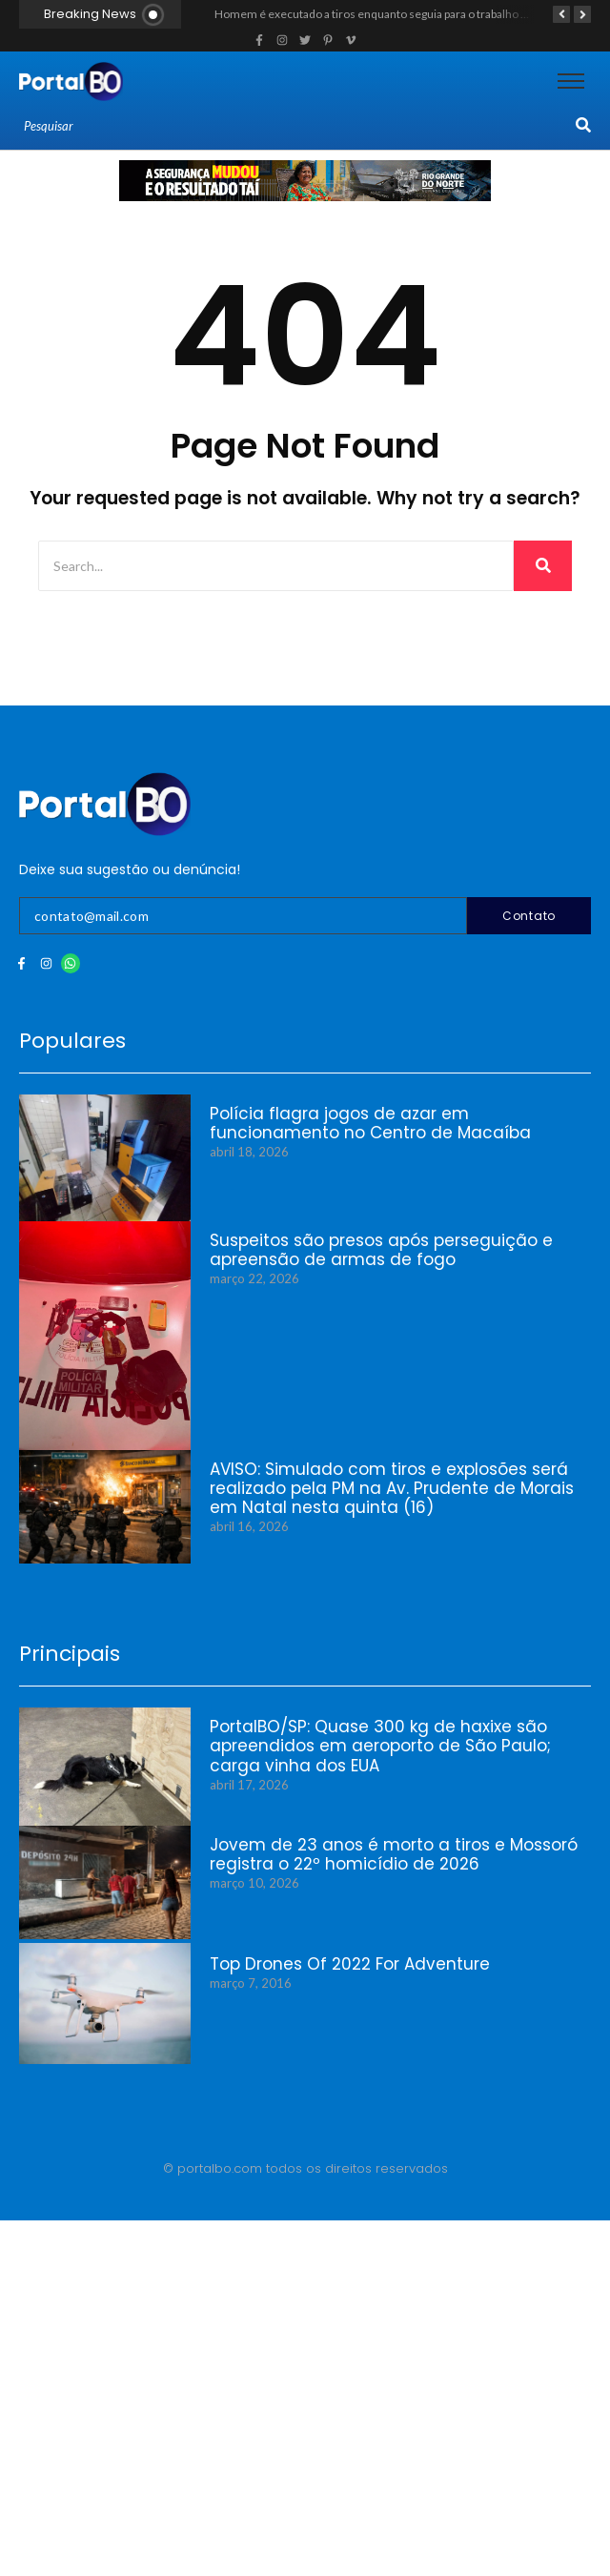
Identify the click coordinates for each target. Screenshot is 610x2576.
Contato (529, 916)
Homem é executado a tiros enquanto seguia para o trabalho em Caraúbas (400, 14)
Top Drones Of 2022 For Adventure (350, 1963)
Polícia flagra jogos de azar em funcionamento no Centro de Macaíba (370, 1123)
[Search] (297, 126)
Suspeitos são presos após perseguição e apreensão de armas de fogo (381, 1250)
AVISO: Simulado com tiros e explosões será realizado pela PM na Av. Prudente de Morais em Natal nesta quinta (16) (392, 1489)
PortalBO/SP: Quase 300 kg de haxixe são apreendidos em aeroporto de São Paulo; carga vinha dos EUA (380, 1746)
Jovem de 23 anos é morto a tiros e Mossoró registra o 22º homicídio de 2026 (394, 1854)
